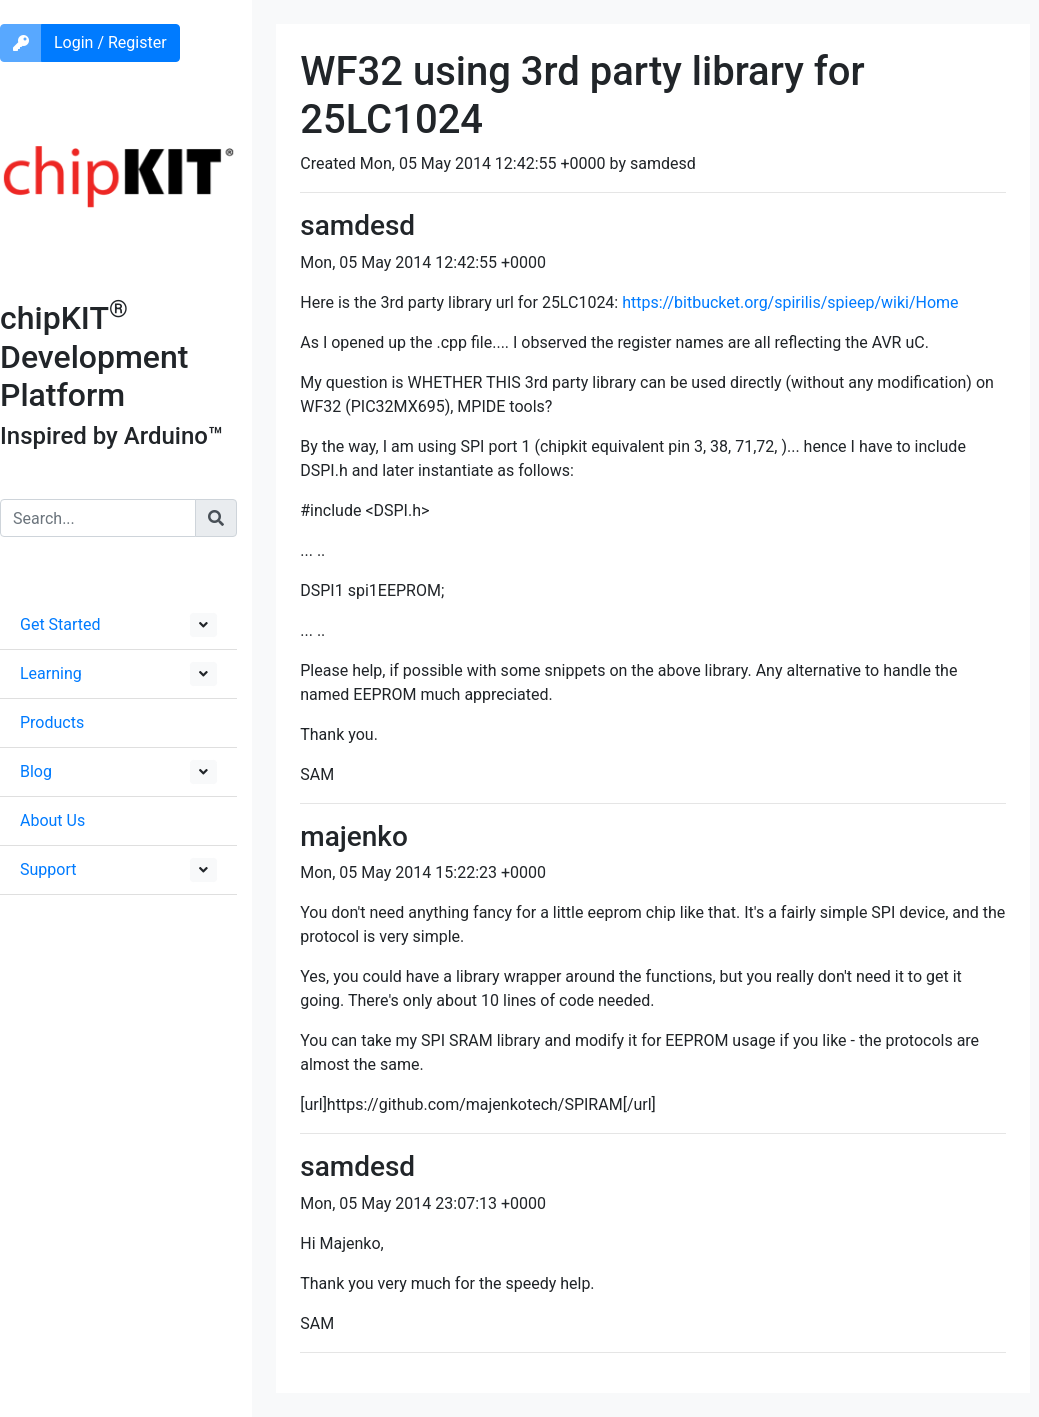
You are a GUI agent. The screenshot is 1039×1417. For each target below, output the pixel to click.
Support (48, 869)
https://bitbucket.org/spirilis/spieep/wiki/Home (790, 302)
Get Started (60, 624)
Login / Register (110, 42)
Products (52, 722)
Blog (36, 771)
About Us (52, 820)
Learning (51, 673)
